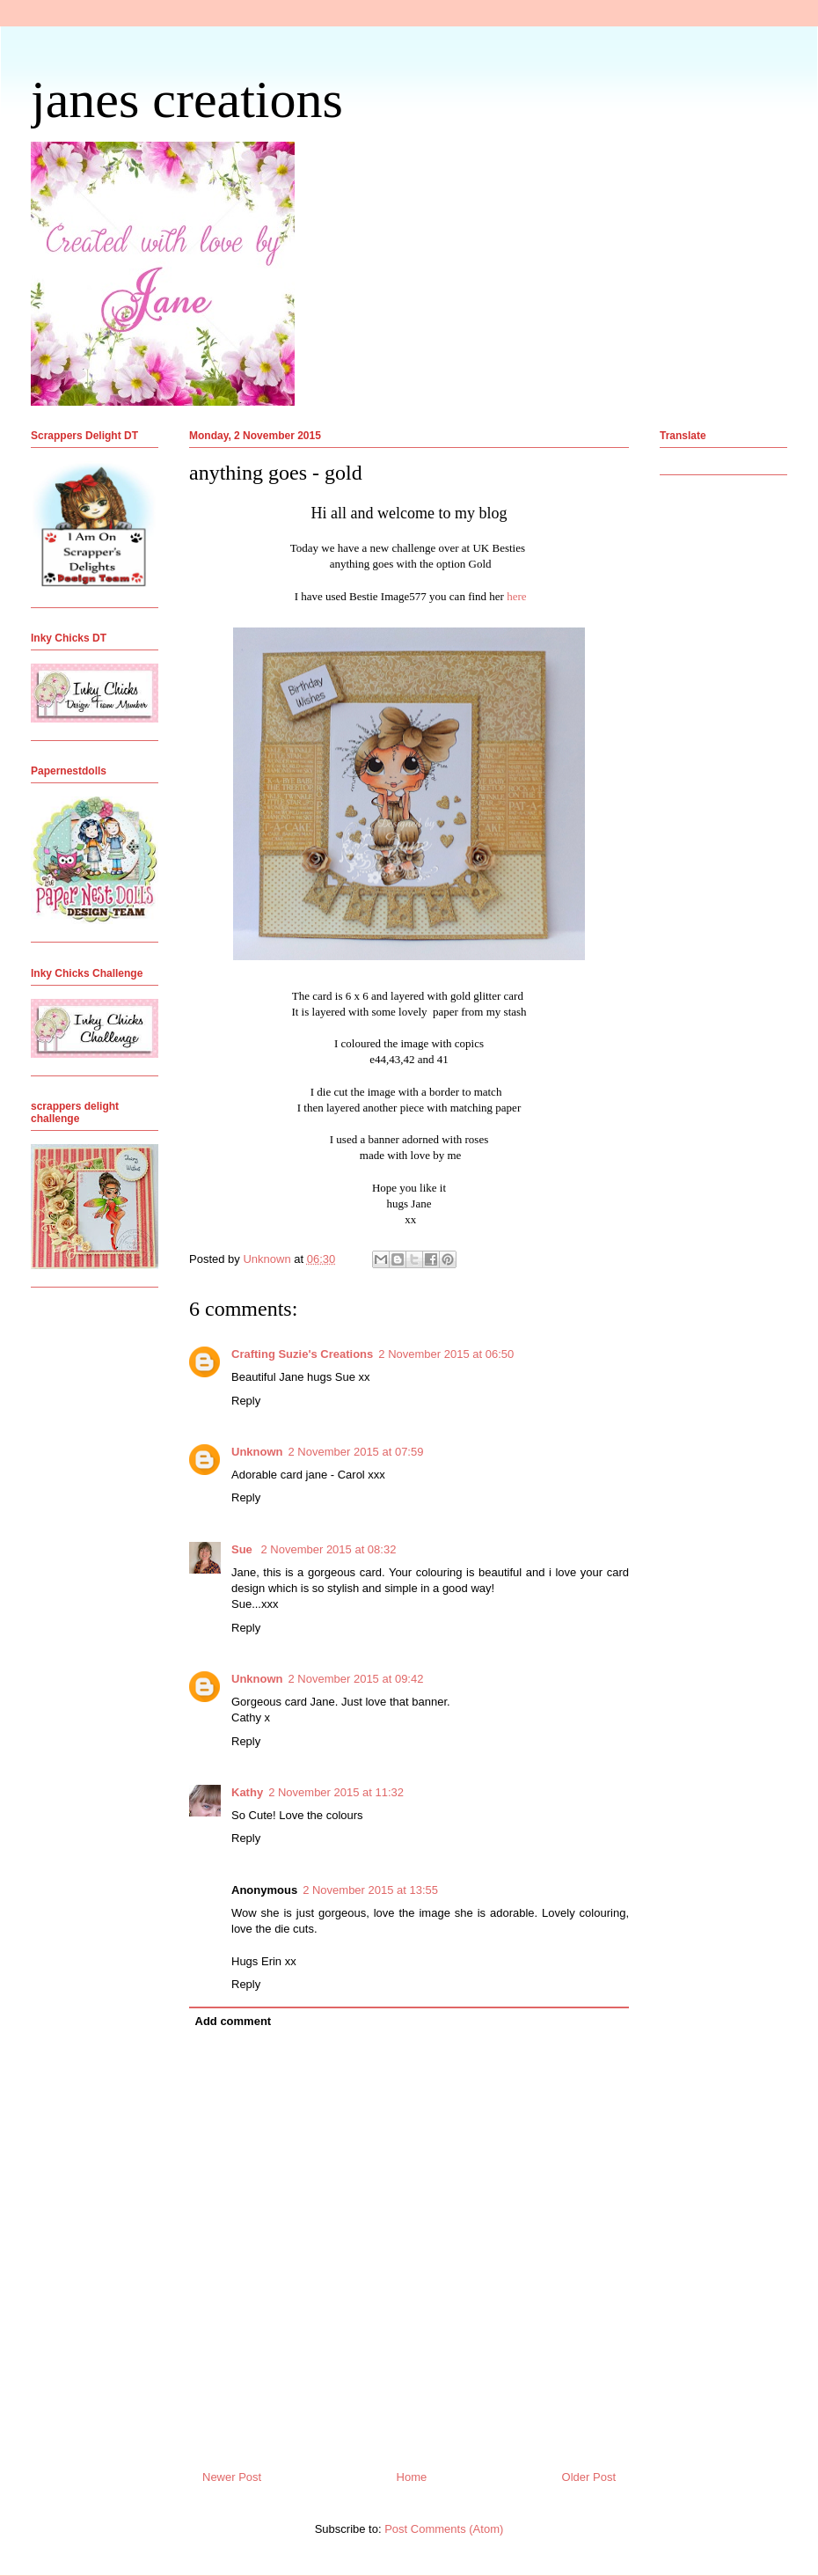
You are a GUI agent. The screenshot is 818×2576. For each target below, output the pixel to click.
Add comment (233, 2021)
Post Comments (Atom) (443, 2529)
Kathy (247, 1792)
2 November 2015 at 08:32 (328, 1549)
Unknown (257, 1451)
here (515, 596)
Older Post (589, 2477)
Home (412, 2477)
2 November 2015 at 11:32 (336, 1792)
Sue (243, 1549)
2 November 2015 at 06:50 (446, 1354)
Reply (245, 1400)
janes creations (187, 99)
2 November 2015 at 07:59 (356, 1451)
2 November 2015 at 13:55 (370, 1890)
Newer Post (231, 2477)
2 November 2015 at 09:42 (356, 1678)
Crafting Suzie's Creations (302, 1354)
